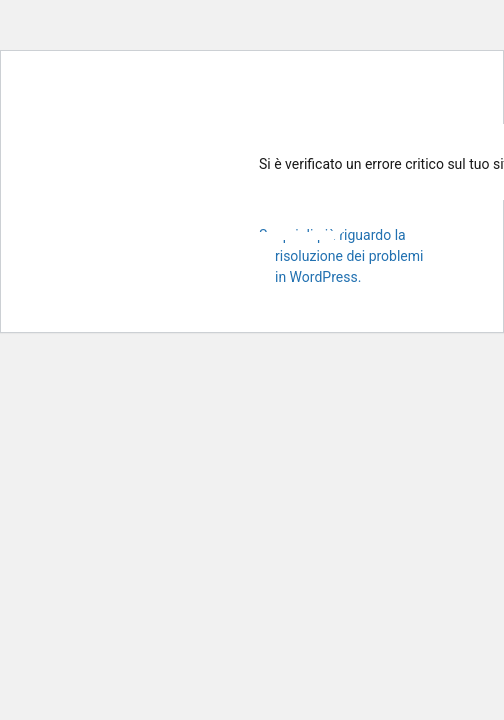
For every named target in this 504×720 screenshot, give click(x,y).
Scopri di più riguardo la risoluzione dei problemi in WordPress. (341, 256)
